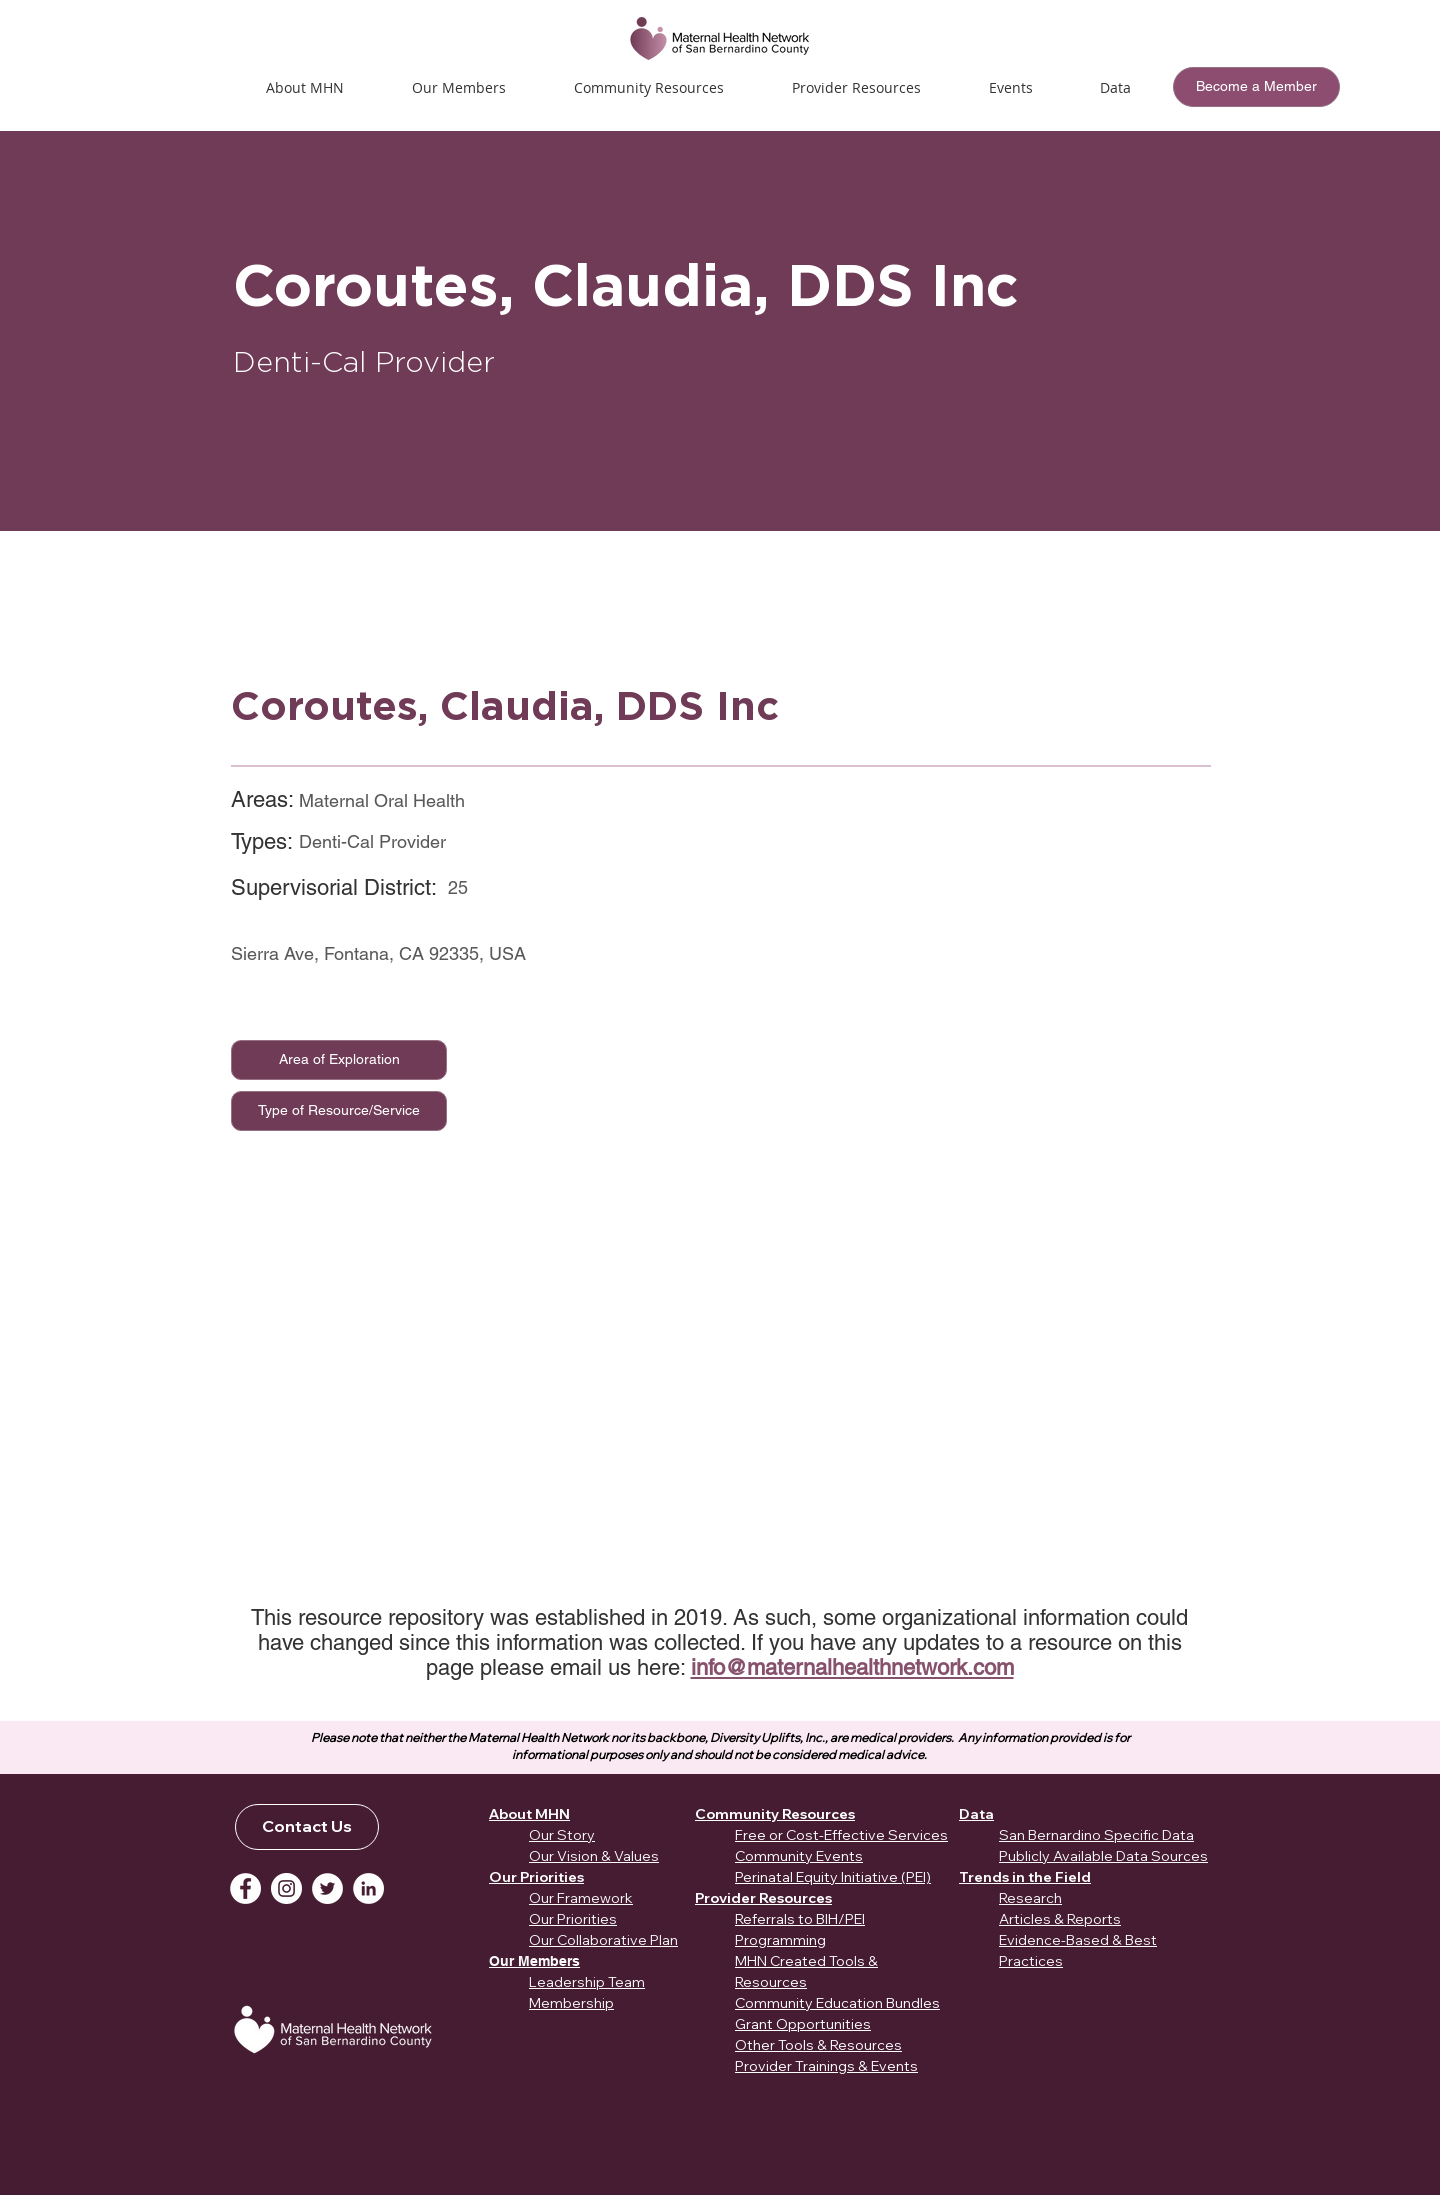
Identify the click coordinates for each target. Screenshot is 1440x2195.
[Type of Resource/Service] (339, 1111)
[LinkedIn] (368, 1888)
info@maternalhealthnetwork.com (852, 1667)
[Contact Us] (307, 1827)
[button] (1010, 87)
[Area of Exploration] (339, 1060)
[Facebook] (245, 1888)
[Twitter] (327, 1888)
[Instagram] (286, 1888)
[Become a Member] (1256, 87)
